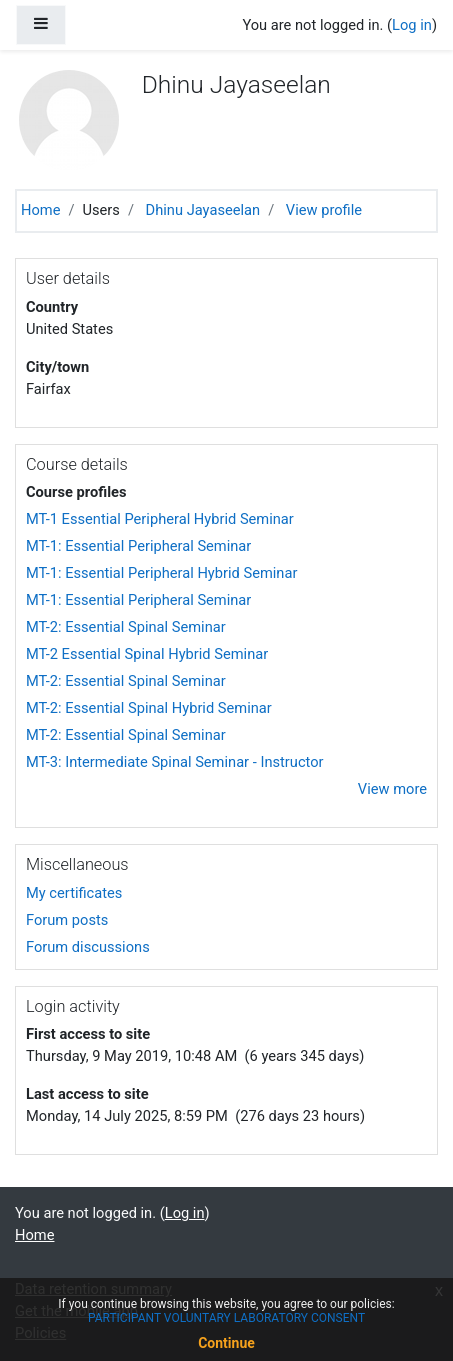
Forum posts (67, 920)
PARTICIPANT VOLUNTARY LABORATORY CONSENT (226, 1318)
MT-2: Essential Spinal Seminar (126, 627)
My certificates (74, 893)
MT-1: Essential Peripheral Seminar (138, 546)
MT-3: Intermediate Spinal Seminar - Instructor (175, 762)
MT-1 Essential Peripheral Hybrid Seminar (160, 519)
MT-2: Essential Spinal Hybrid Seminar (149, 708)
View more (392, 789)
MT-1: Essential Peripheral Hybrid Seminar (161, 573)
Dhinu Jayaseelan (203, 210)
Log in (412, 25)
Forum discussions (88, 947)
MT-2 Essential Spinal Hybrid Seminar (147, 654)
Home (40, 210)
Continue (226, 1343)
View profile (324, 210)
